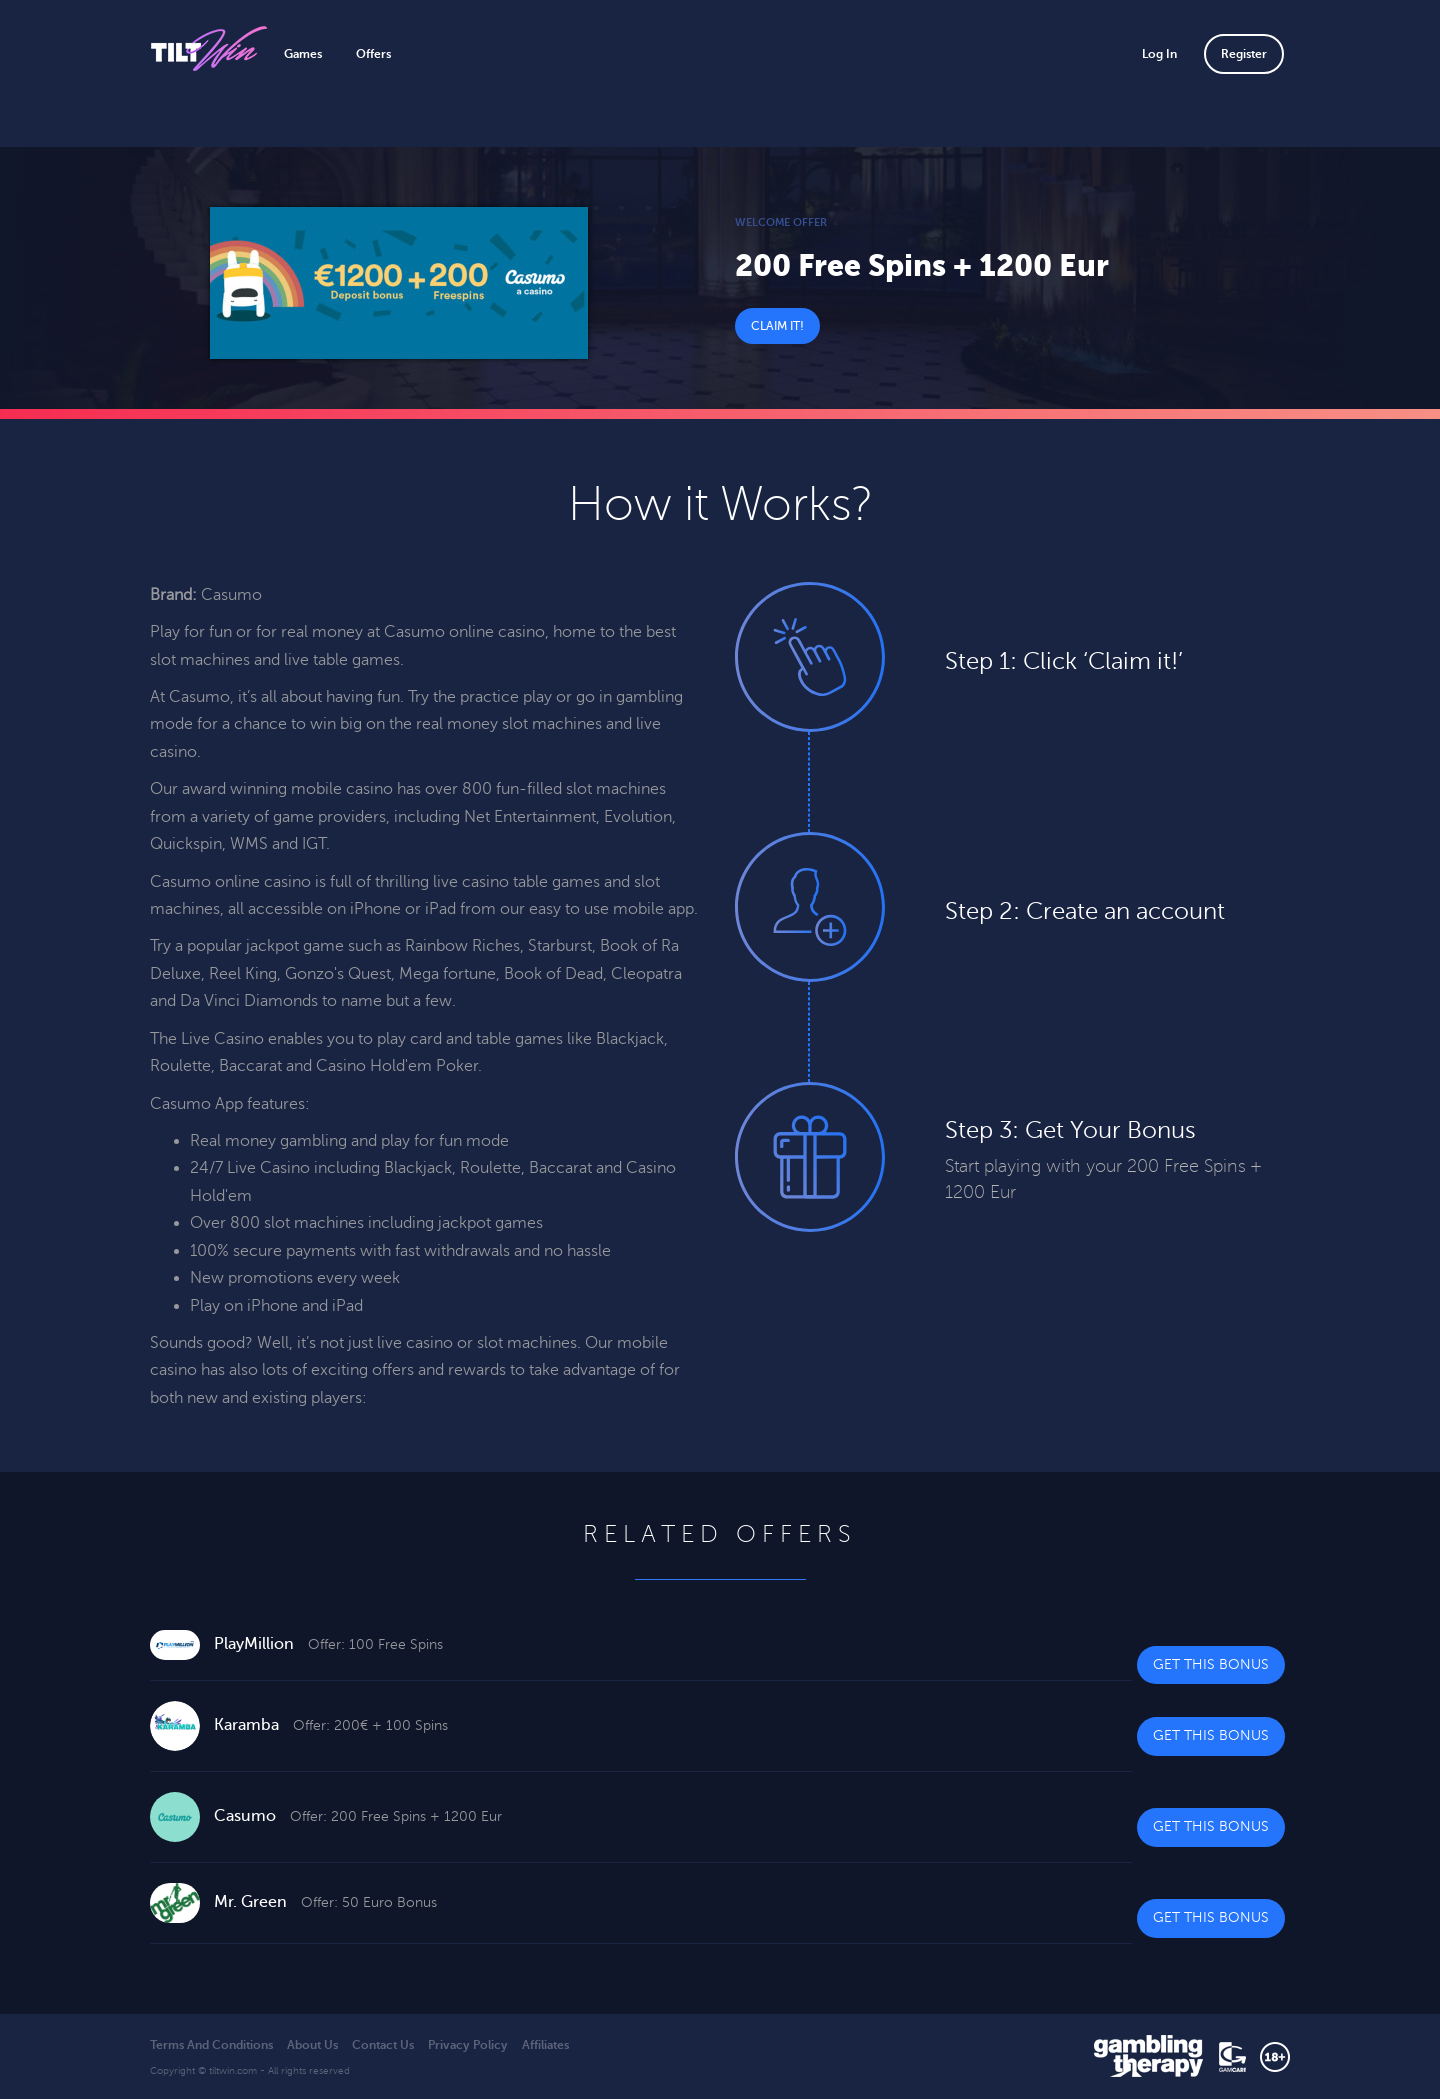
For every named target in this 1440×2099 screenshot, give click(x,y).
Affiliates (545, 2045)
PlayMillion (254, 1644)
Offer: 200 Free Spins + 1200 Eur (396, 1816)
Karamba (246, 1725)
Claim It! (777, 326)
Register (1244, 54)
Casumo (245, 1816)
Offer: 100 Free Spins (375, 1644)
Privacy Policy (468, 2045)
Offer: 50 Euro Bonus (369, 1902)
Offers (373, 54)
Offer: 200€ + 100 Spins (370, 1725)
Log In (1159, 54)
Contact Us (383, 2045)
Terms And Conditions (211, 2045)
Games (303, 54)
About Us (312, 2045)
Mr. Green (250, 1902)
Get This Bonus (1211, 1664)
